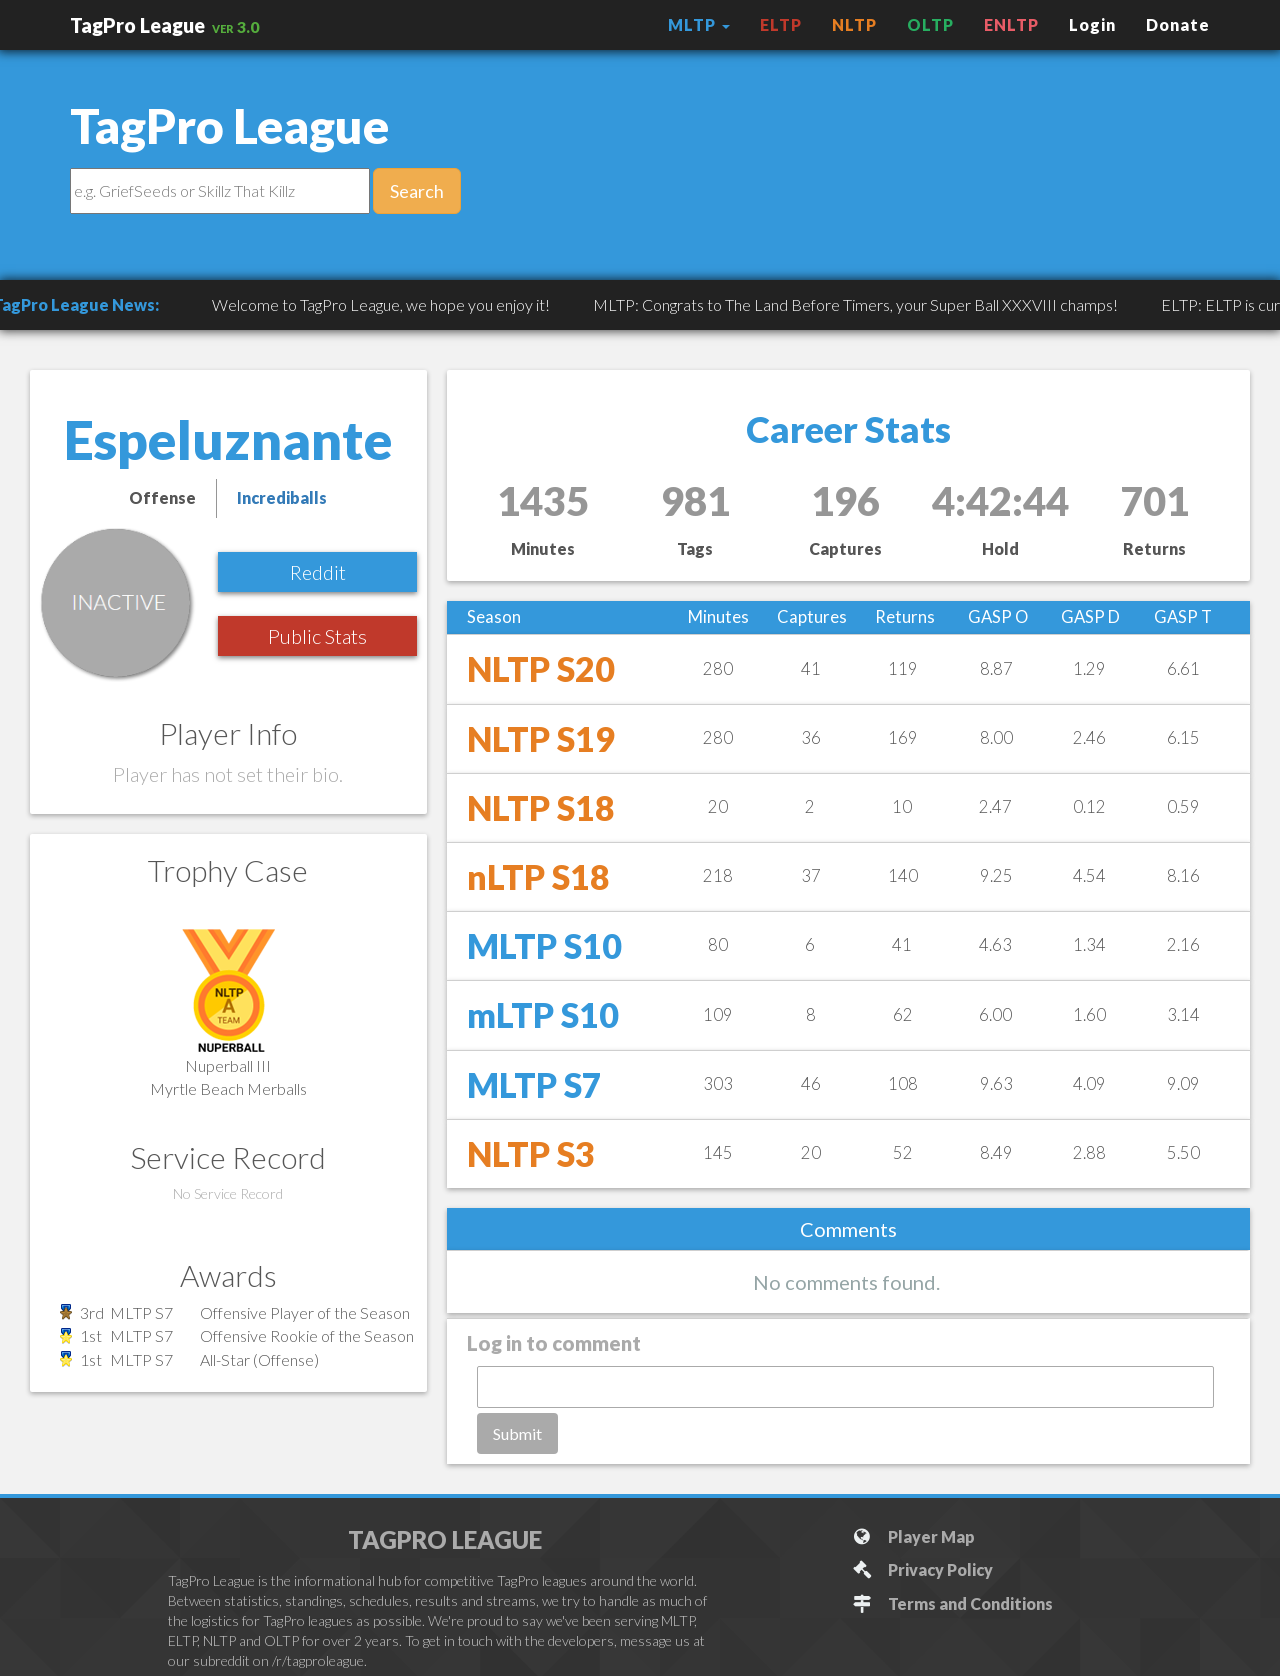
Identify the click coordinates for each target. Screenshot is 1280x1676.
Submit (517, 1433)
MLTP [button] (699, 24)
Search (417, 191)
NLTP (854, 24)
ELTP (781, 24)
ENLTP (1011, 24)
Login (1092, 24)
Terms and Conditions (952, 1603)
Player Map (913, 1536)
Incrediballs (282, 497)
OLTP (930, 24)
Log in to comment (554, 1343)
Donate (1178, 24)
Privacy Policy (922, 1569)
